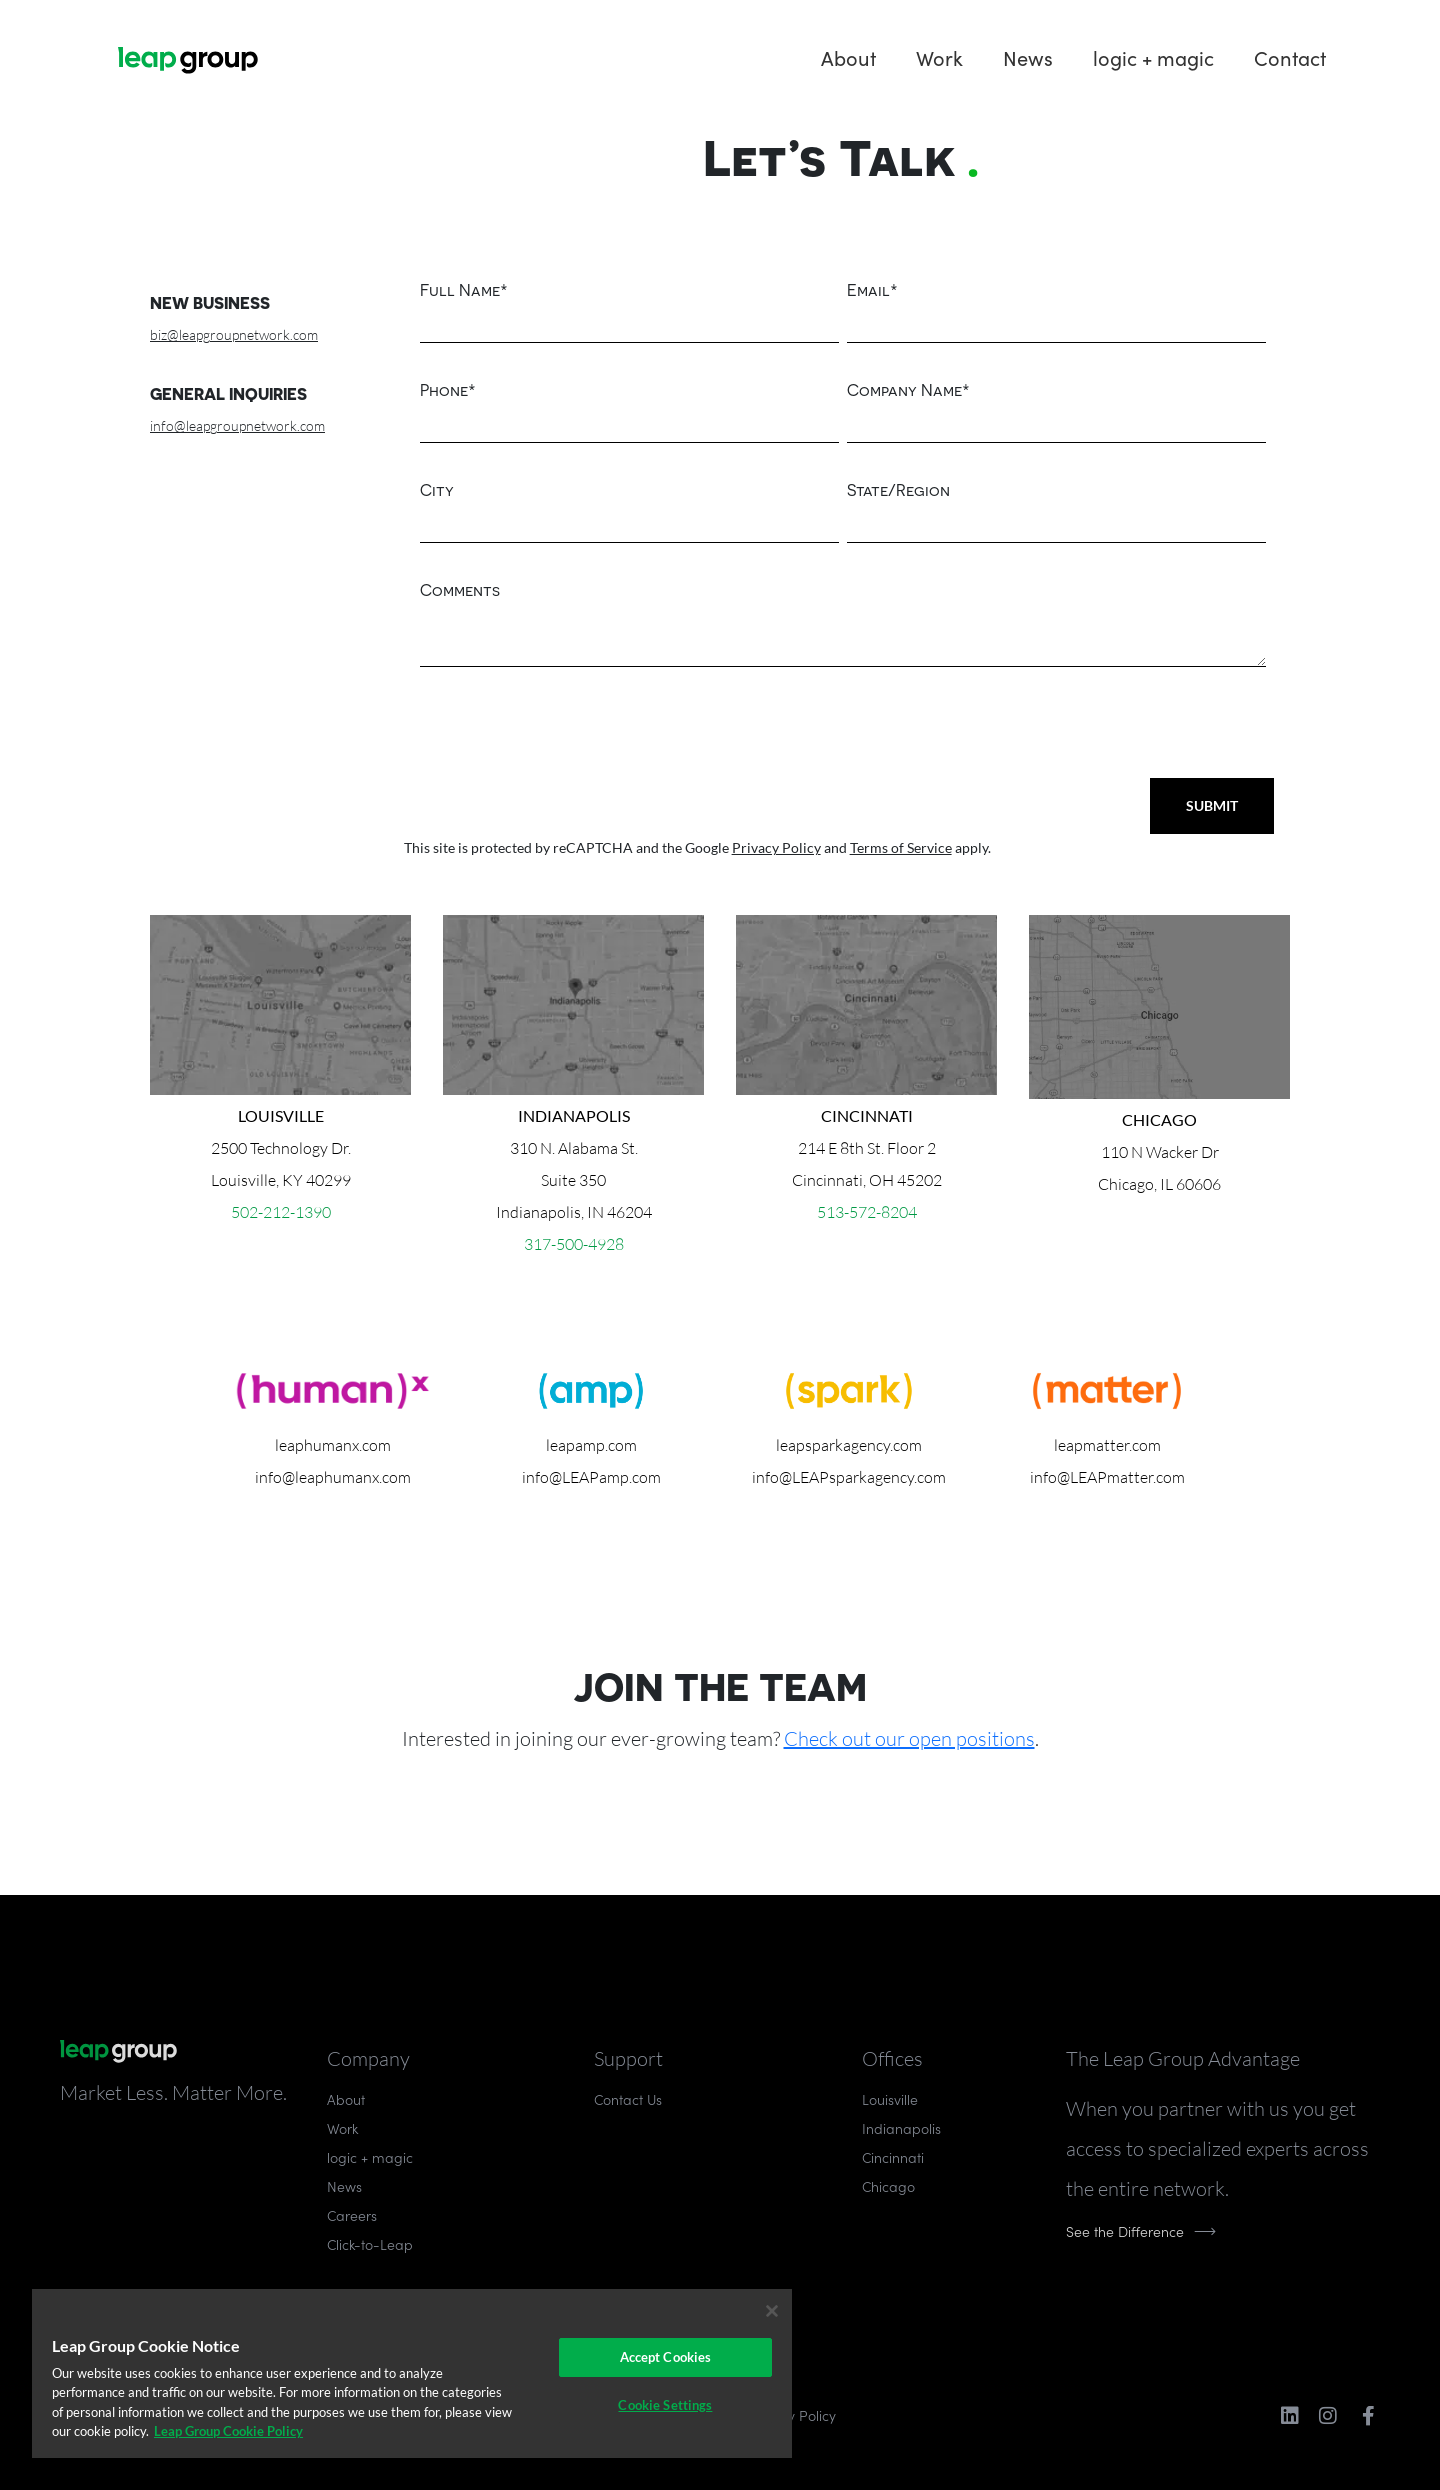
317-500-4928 (574, 1244)
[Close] (772, 2311)
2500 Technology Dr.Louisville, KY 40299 (281, 1148)
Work (939, 57)
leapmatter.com (1107, 1445)
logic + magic (1153, 57)
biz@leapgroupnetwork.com (234, 334)
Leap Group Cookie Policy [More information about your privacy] (228, 2431)
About (848, 57)
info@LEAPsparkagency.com (849, 1477)
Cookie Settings (665, 2405)
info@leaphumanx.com (333, 1477)
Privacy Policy (776, 847)
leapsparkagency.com (849, 1445)
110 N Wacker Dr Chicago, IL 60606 (1159, 1152)
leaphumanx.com (333, 1445)
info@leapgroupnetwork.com (237, 425)
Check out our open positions (909, 1738)
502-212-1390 (281, 1212)
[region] (412, 2373)
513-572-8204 (867, 1212)
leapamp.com (591, 1445)
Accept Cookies (666, 2357)
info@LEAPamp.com (591, 1477)
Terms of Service (901, 847)
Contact (1290, 57)
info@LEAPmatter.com (1107, 1477)
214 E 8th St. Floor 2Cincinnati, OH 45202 (867, 1148)
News (1028, 57)
